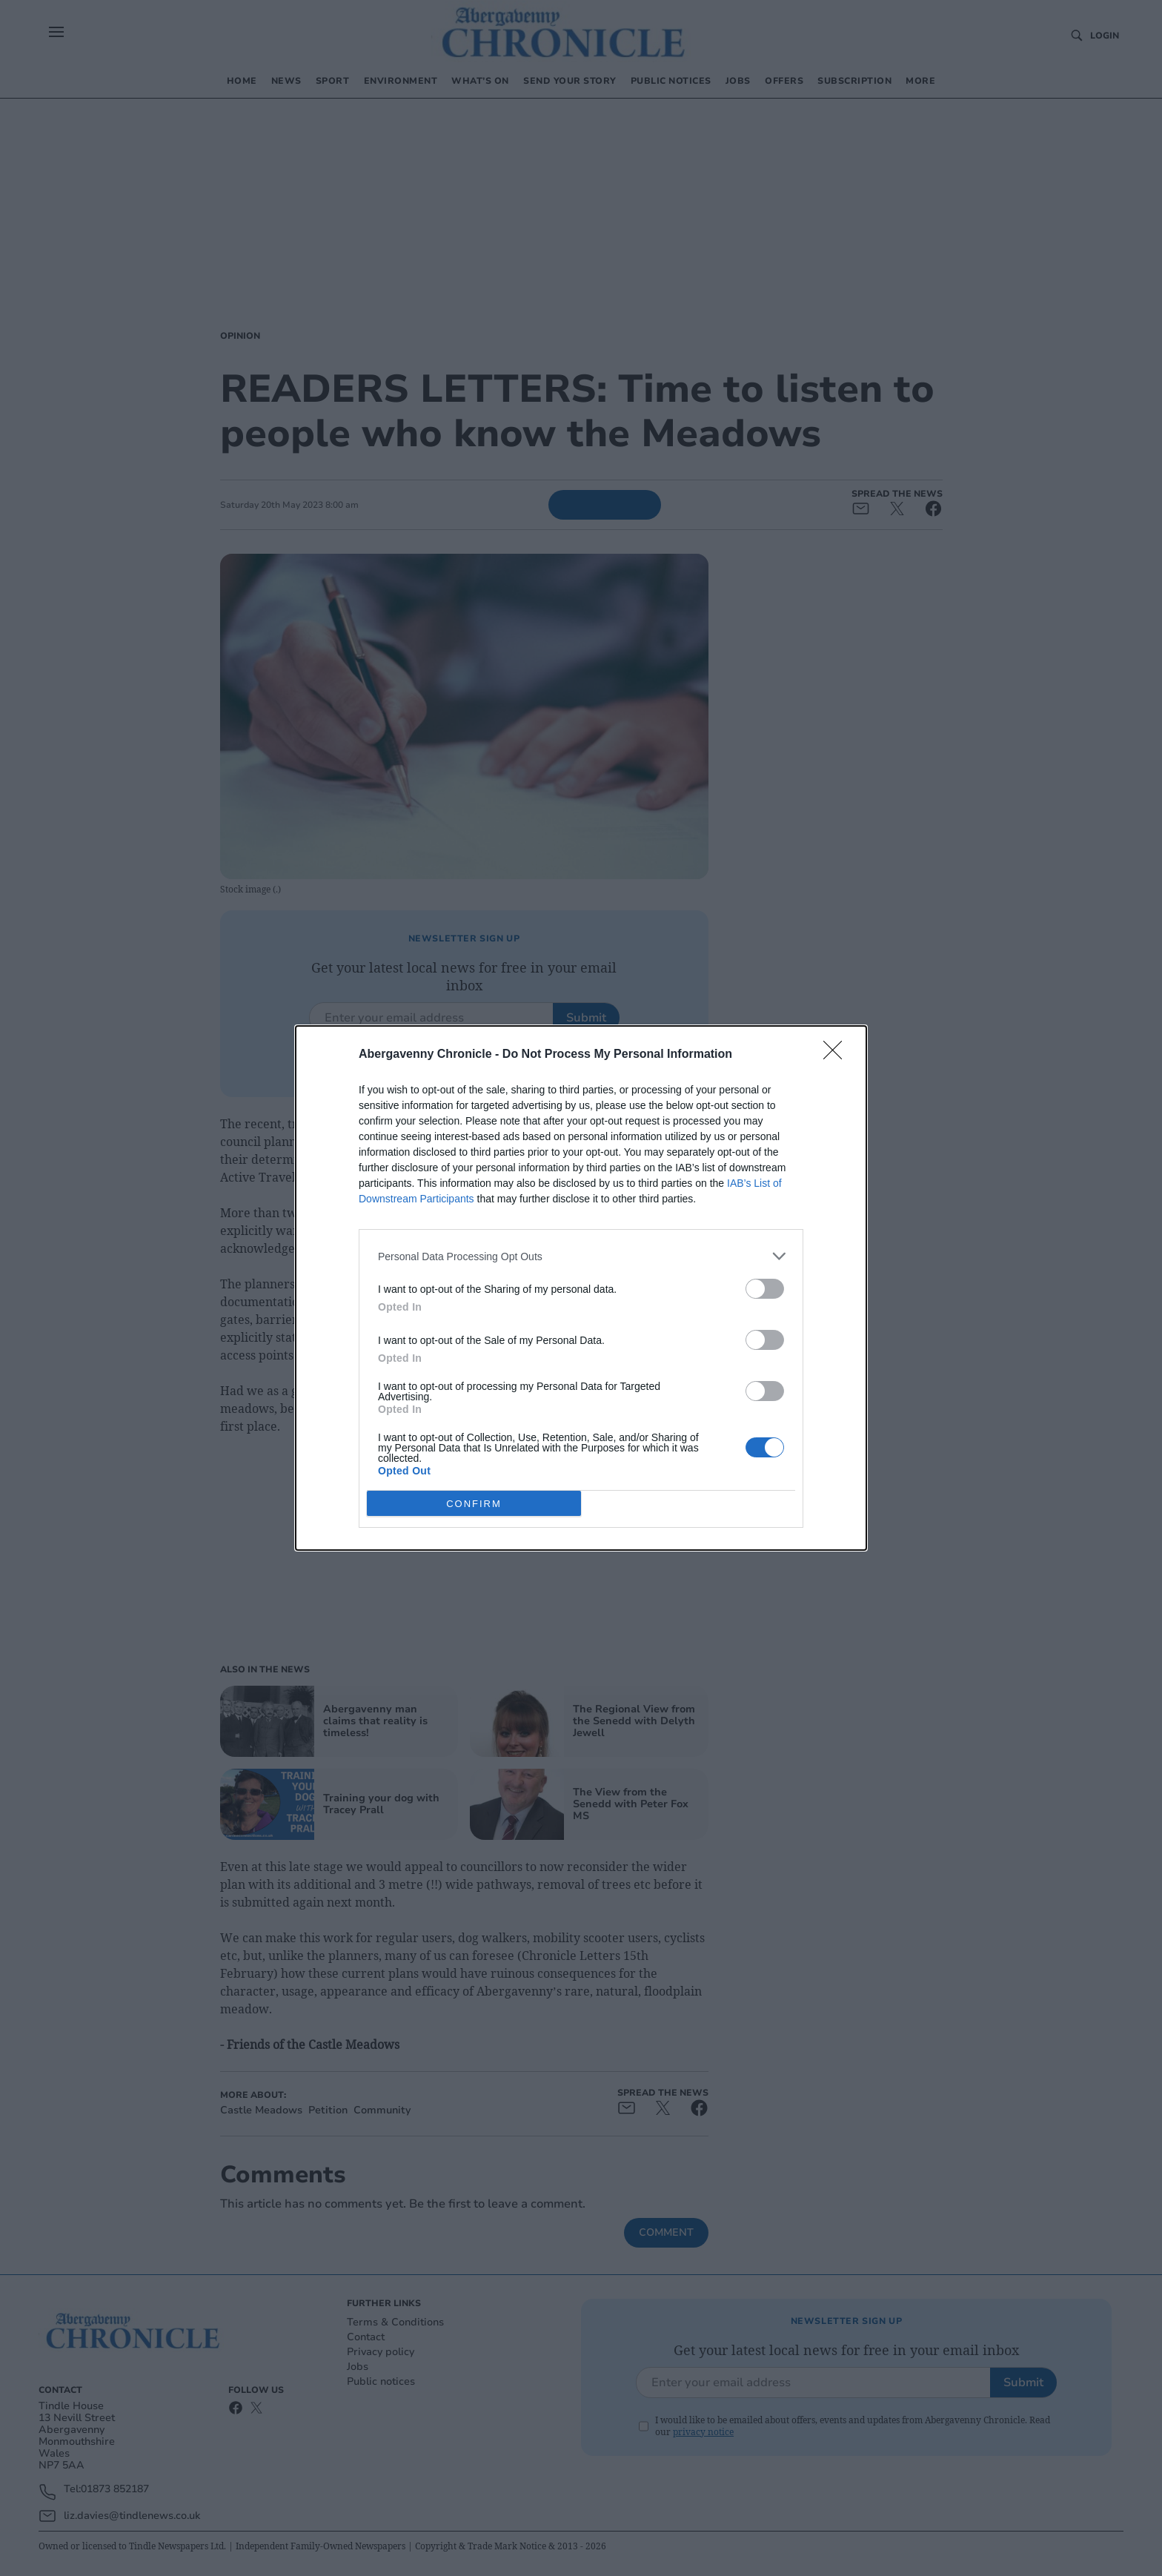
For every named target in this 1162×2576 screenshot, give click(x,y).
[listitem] (581, 1256)
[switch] (765, 1289)
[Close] (837, 1055)
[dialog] (581, 1288)
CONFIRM (474, 1503)
